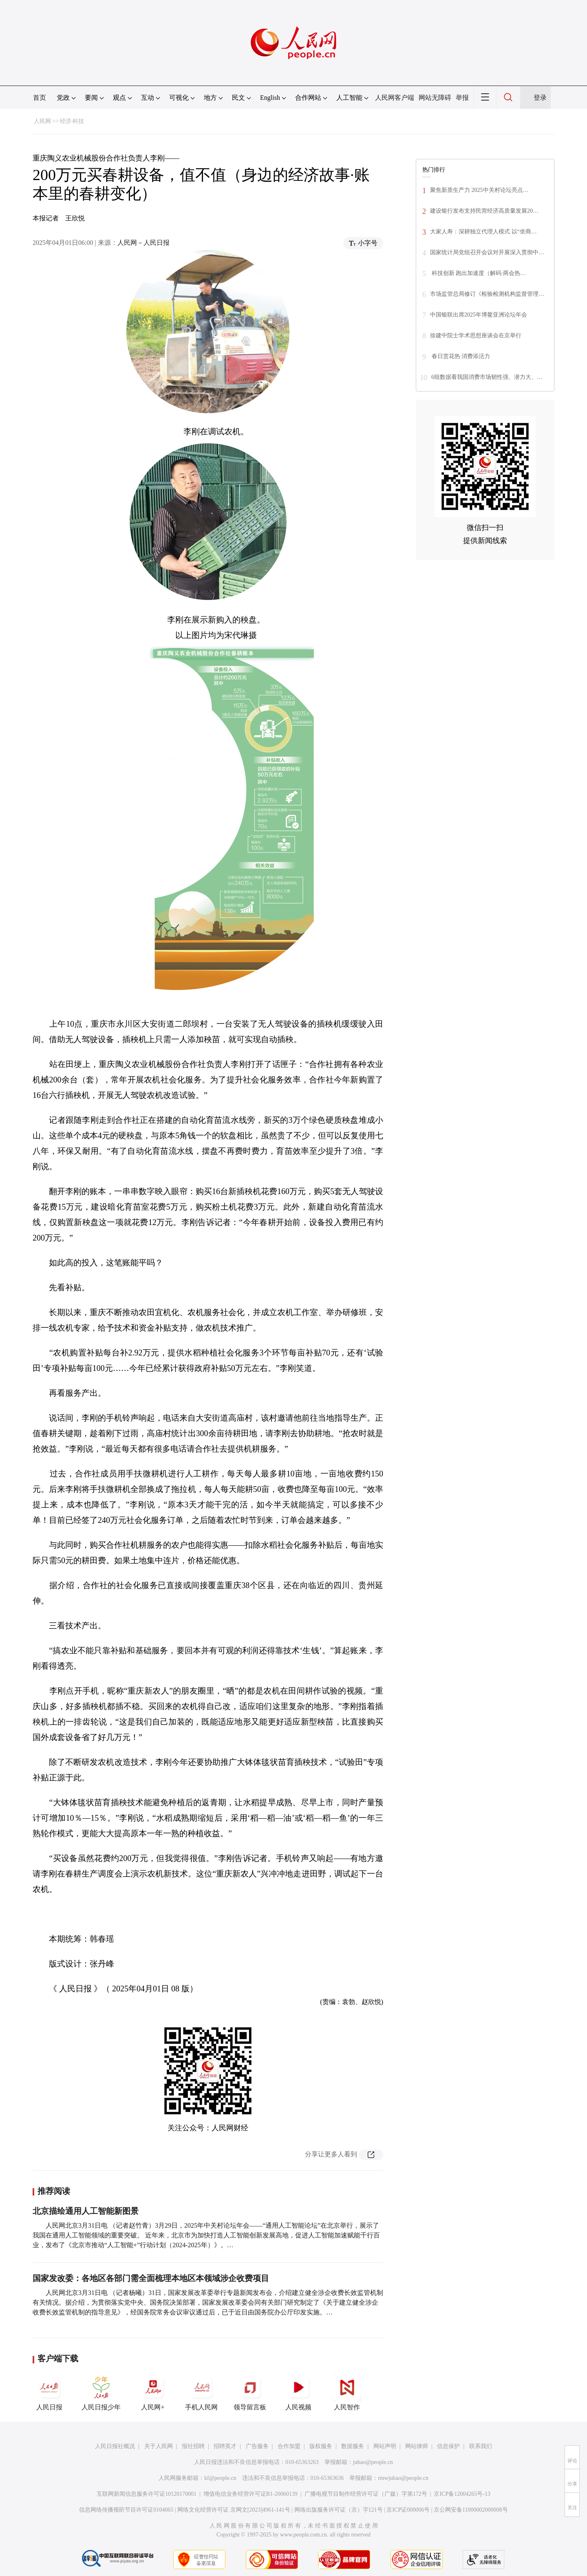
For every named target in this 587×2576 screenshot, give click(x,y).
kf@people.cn (220, 2478)
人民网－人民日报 (143, 242)
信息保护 (448, 2446)
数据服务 (352, 2446)
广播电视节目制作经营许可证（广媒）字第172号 (366, 2494)
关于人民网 (158, 2446)
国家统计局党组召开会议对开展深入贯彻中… (487, 252)
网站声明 (384, 2446)
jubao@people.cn (373, 2462)
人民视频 (298, 2392)
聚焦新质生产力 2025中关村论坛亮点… (479, 190)
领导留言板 (250, 2392)
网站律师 (416, 2446)
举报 (462, 97)
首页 (39, 97)
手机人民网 (201, 2392)
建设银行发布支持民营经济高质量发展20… (484, 211)
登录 (540, 97)
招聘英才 (225, 2446)
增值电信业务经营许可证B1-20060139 (250, 2494)
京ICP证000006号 (408, 2510)
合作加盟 (289, 2446)
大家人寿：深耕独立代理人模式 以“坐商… (483, 232)
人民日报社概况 (115, 2446)
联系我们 (480, 2446)
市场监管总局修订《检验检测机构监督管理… (487, 294)
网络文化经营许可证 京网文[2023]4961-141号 (233, 2510)
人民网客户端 (394, 97)
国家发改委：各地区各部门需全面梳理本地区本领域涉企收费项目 (151, 2278)
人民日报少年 (101, 2392)
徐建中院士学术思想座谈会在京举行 (475, 335)
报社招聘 (193, 2446)
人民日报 (49, 2392)
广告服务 (257, 2446)
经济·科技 (72, 121)
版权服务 (320, 2446)
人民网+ (153, 2392)
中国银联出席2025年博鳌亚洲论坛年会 (478, 315)
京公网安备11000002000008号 (471, 2510)
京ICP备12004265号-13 (462, 2494)
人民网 (42, 121)
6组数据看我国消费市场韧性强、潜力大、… (487, 377)
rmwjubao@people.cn (403, 2478)
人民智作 (347, 2392)
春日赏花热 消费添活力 (460, 356)
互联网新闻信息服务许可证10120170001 (146, 2494)
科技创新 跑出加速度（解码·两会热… (478, 273)
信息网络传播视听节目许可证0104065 (126, 2510)
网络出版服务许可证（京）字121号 (338, 2510)
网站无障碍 (435, 97)
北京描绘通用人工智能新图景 (86, 2210)
